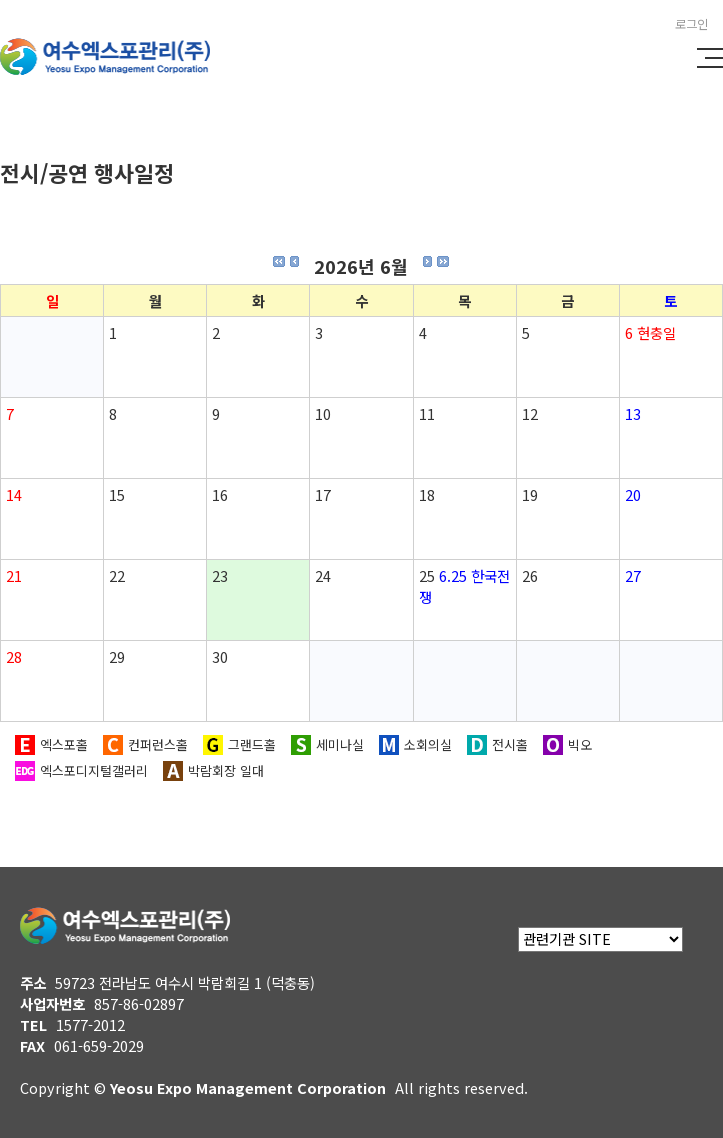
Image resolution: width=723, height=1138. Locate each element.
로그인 (691, 24)
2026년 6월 (361, 266)
